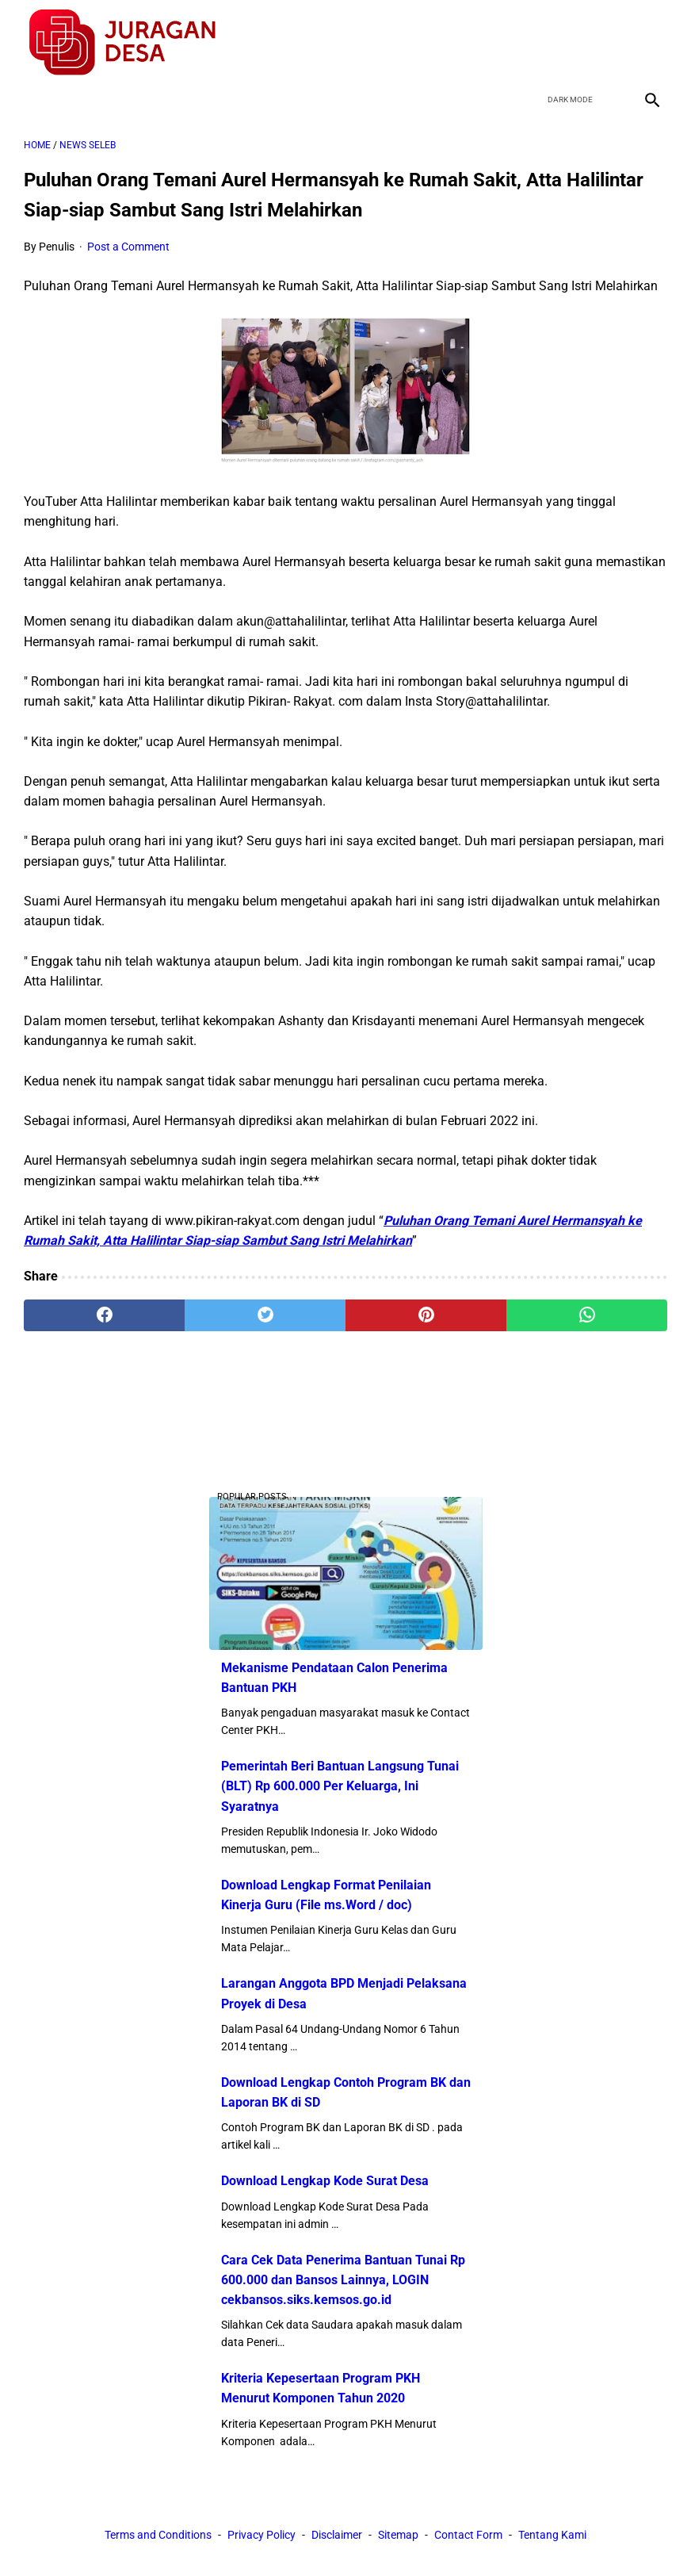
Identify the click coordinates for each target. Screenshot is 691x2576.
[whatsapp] (586, 1315)
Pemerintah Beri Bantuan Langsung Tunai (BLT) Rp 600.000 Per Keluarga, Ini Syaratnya (340, 1786)
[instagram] (650, 42)
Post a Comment (128, 246)
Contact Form (468, 2534)
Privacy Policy (261, 2534)
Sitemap (398, 2534)
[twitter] (576, 42)
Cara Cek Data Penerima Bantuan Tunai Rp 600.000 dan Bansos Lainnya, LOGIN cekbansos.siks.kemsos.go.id (343, 2280)
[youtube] (613, 42)
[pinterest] (426, 1315)
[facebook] (538, 42)
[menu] (33, 99)
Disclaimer (336, 2534)
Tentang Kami (552, 2534)
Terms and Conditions (158, 2534)
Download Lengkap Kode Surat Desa (325, 2180)
